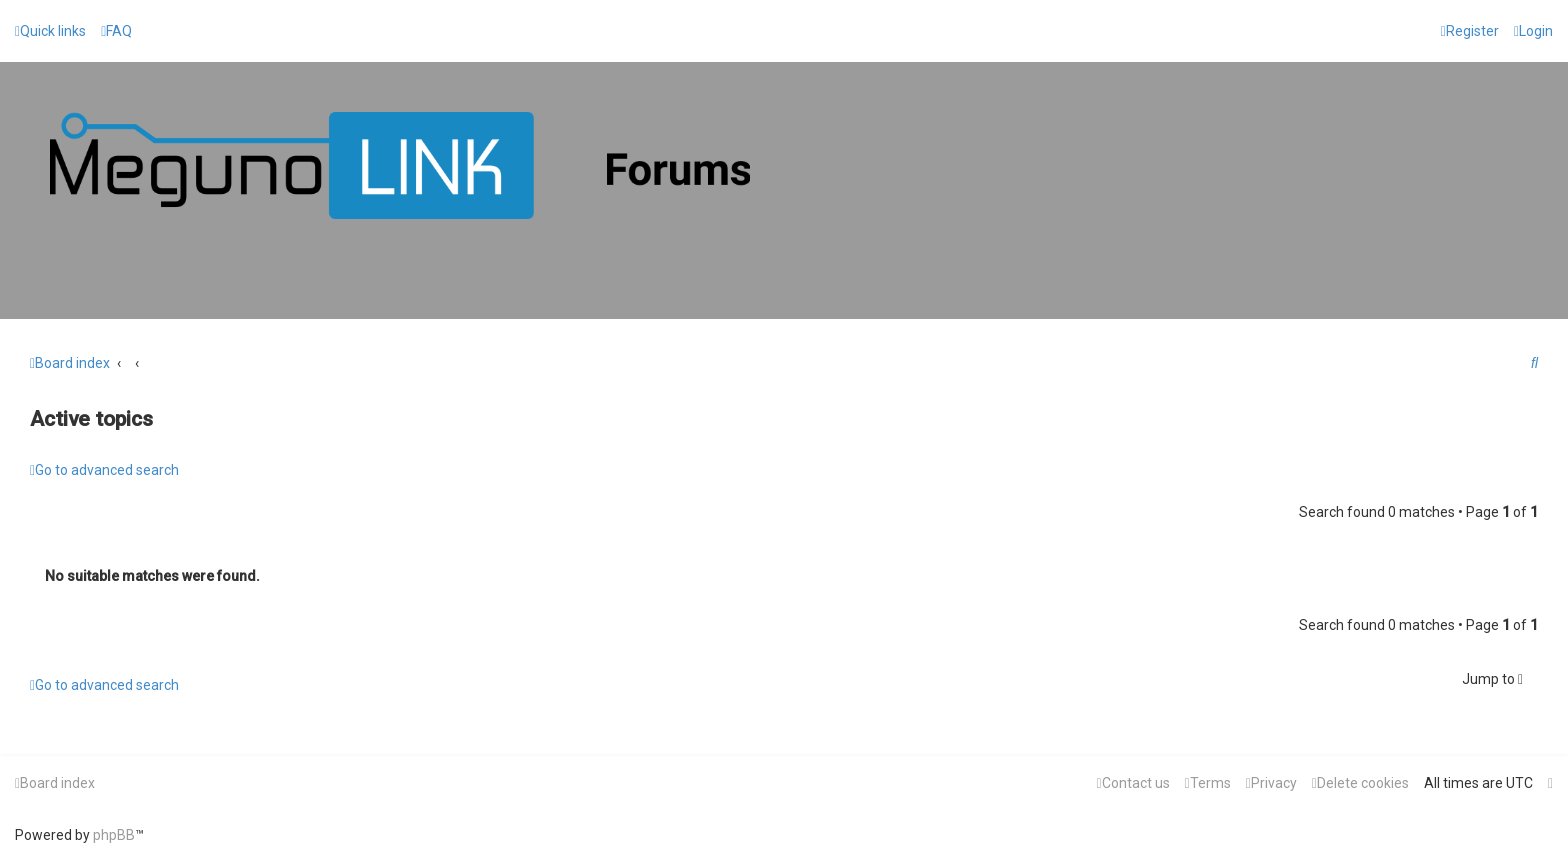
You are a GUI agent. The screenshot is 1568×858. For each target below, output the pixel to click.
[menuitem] (116, 31)
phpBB (114, 835)
